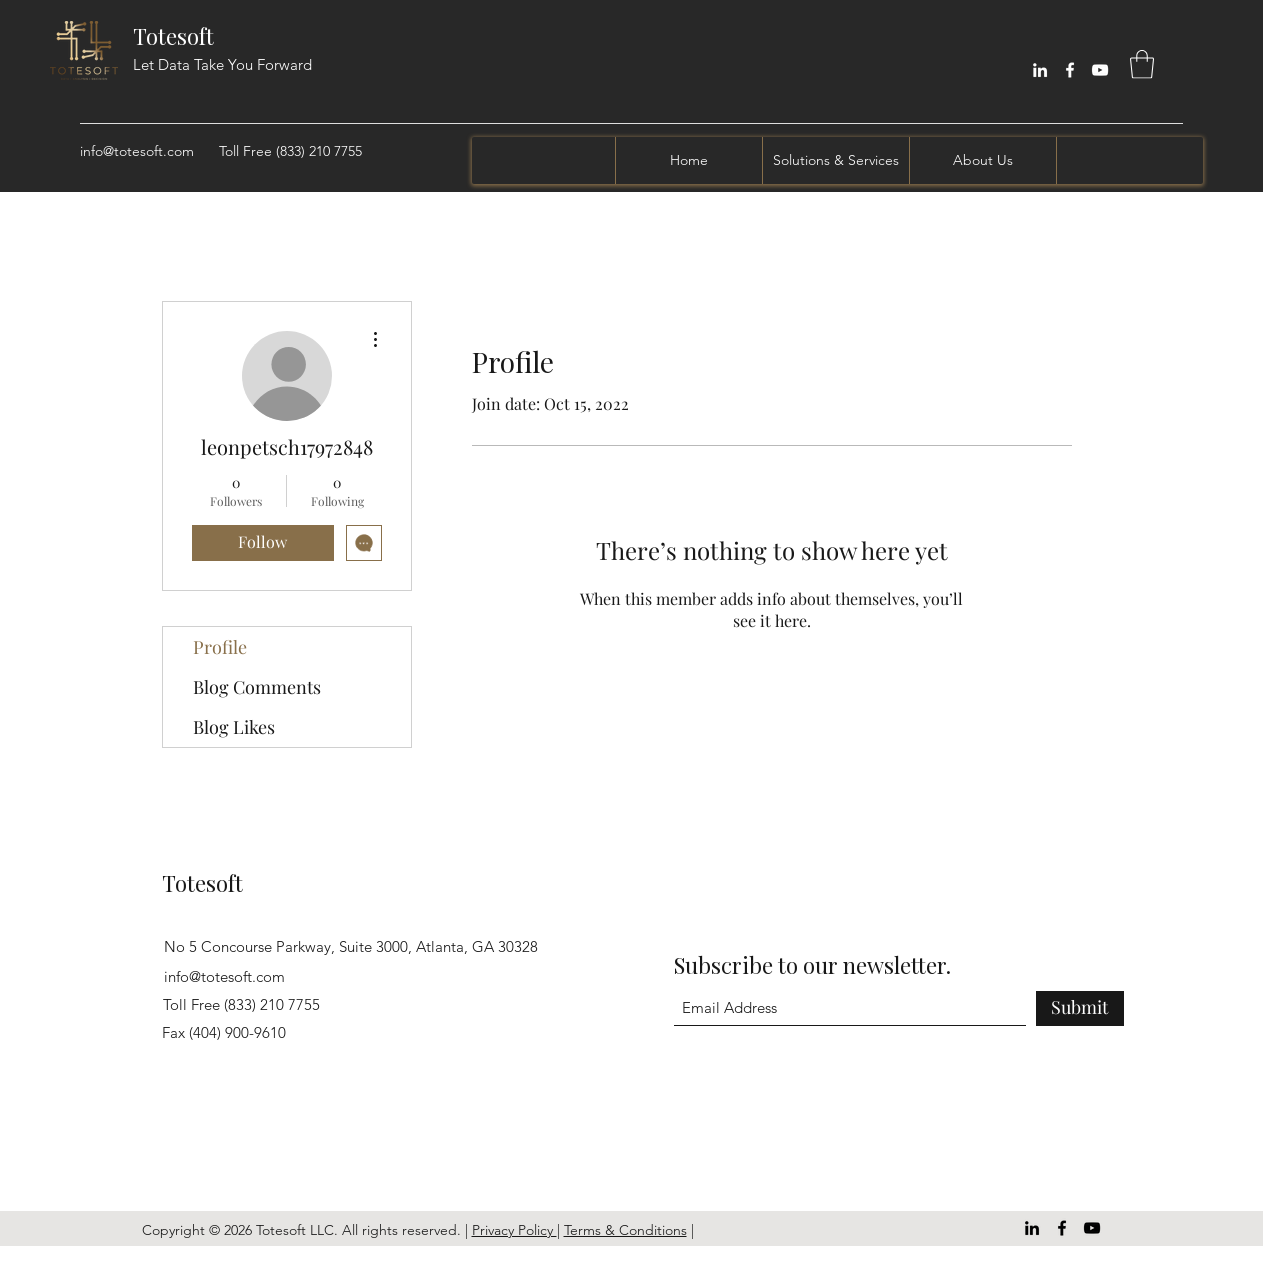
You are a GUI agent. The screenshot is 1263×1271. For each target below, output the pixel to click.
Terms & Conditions (625, 1230)
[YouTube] (1100, 70)
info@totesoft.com (137, 151)
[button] (1142, 64)
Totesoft (173, 36)
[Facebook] (1070, 70)
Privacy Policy (514, 1230)
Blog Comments (257, 687)
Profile (220, 647)
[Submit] (1080, 1008)
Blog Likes (234, 727)
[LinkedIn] (1040, 70)
